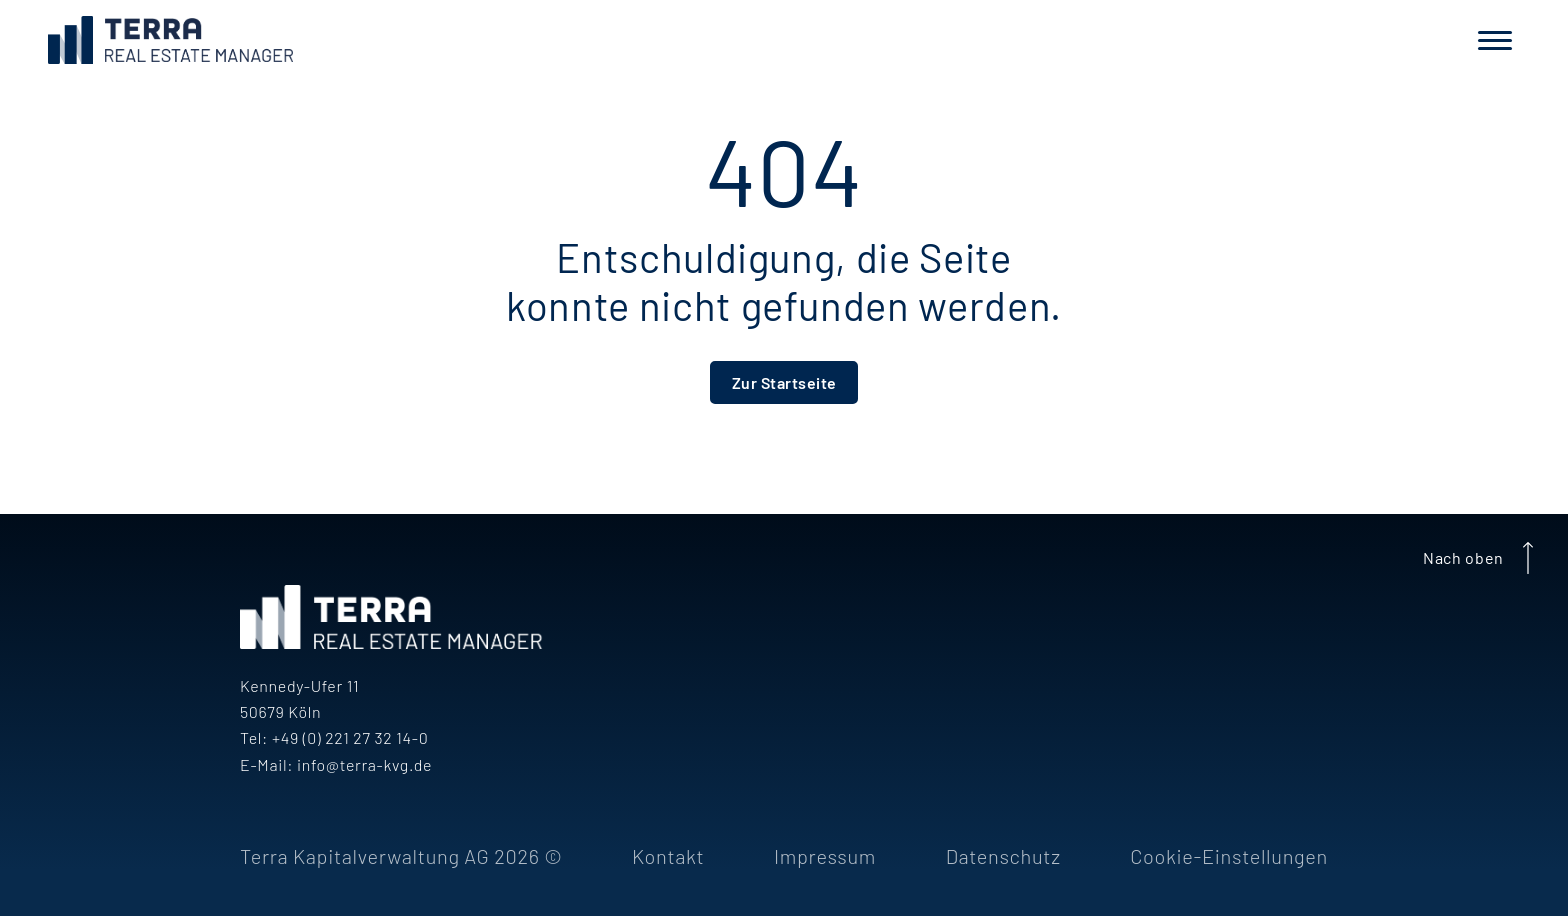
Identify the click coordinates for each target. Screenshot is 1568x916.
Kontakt (668, 856)
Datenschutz (1003, 856)
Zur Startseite (784, 382)
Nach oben (1481, 558)
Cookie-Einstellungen (1229, 856)
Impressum (825, 856)
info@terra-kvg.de (364, 764)
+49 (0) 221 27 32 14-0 (350, 737)
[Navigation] (1495, 40)
